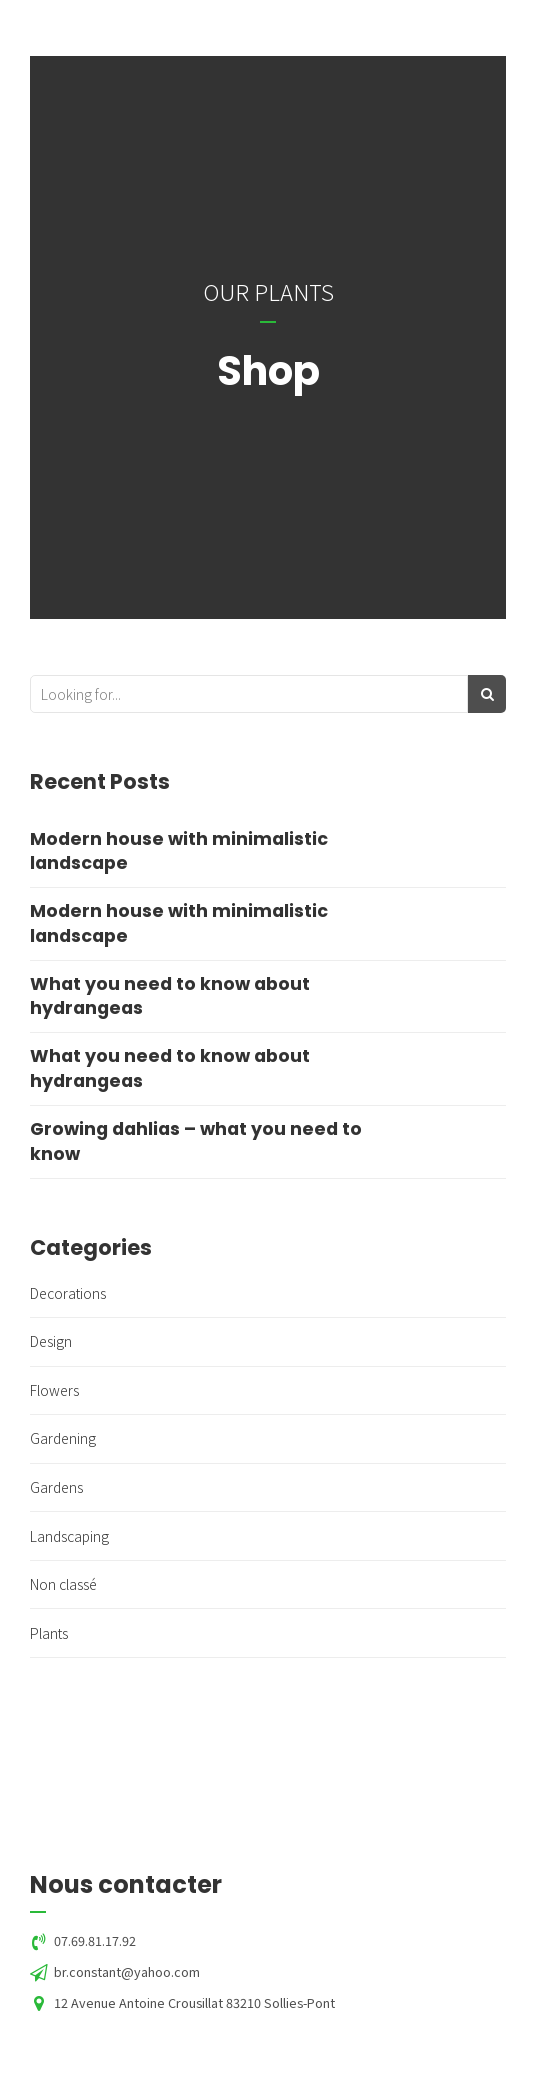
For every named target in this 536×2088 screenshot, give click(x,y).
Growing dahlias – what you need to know (196, 1141)
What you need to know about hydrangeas (170, 996)
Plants (49, 1633)
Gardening (63, 1438)
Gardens (56, 1487)
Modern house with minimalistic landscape (179, 851)
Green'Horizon (168, 26)
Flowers (54, 1390)
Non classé (63, 1584)
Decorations (68, 1293)
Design (51, 1341)
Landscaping (69, 1536)
